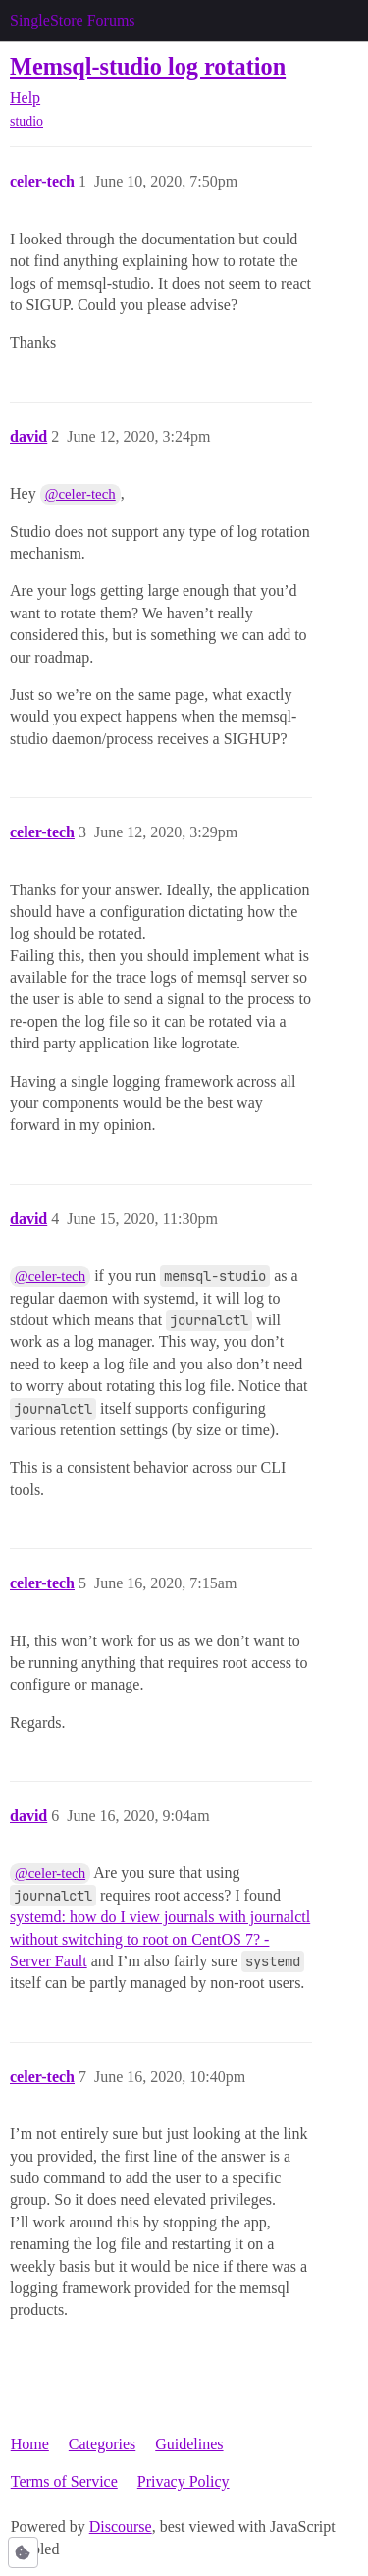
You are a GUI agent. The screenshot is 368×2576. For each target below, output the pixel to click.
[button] (23, 2552)
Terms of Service (64, 2481)
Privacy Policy (183, 2481)
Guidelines (189, 2444)
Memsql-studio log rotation (148, 66)
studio (26, 121)
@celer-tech (80, 494)
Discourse (120, 2526)
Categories (102, 2444)
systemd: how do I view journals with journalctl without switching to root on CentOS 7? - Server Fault (160, 1938)
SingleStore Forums (72, 20)
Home (30, 2444)
